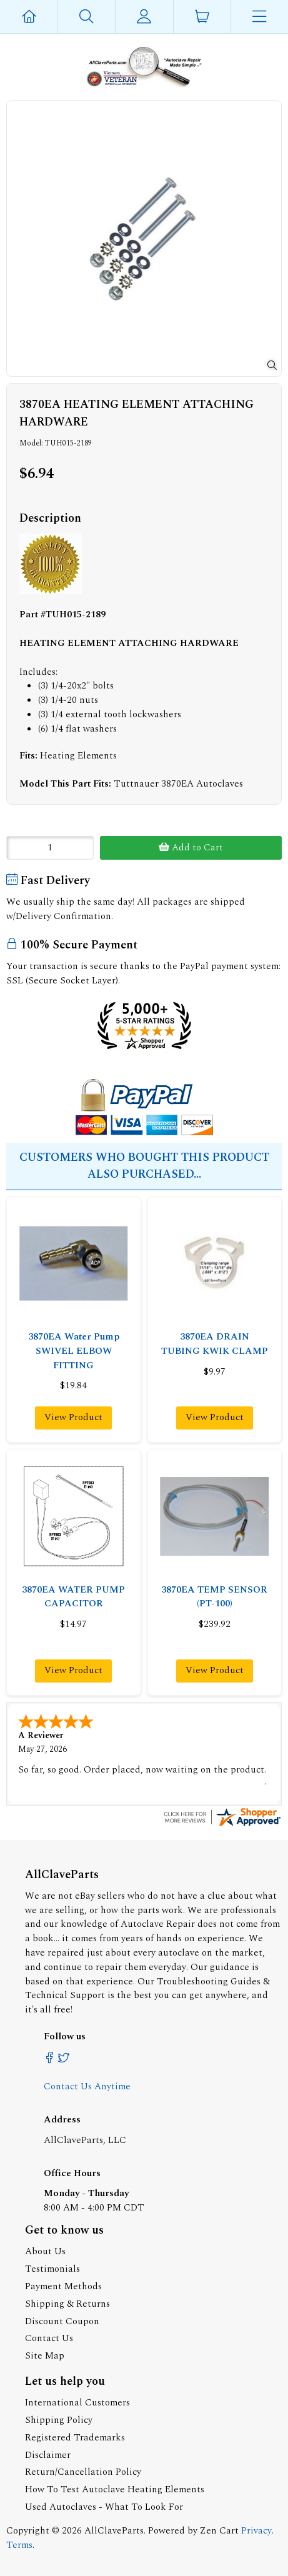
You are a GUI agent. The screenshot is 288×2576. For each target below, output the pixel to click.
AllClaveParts (114, 2529)
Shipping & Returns (67, 2302)
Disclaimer (48, 2454)
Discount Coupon (62, 2320)
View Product (73, 1417)
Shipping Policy (58, 2419)
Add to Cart (191, 847)
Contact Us (49, 2337)
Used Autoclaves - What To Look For (104, 2506)
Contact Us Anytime (87, 2085)
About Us (45, 2250)
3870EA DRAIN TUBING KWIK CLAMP (214, 1344)
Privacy (256, 2529)
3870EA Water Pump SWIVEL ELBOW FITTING (73, 1351)
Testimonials (52, 2267)
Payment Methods (63, 2285)
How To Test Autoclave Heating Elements (114, 2488)
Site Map (44, 2354)
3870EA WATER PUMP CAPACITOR (73, 1597)
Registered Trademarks (75, 2436)
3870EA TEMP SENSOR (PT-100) (214, 1597)
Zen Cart (219, 2529)
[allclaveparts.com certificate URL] (222, 1824)
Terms (19, 2544)
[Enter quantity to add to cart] (50, 848)
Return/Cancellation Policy (83, 2471)
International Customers (77, 2401)
